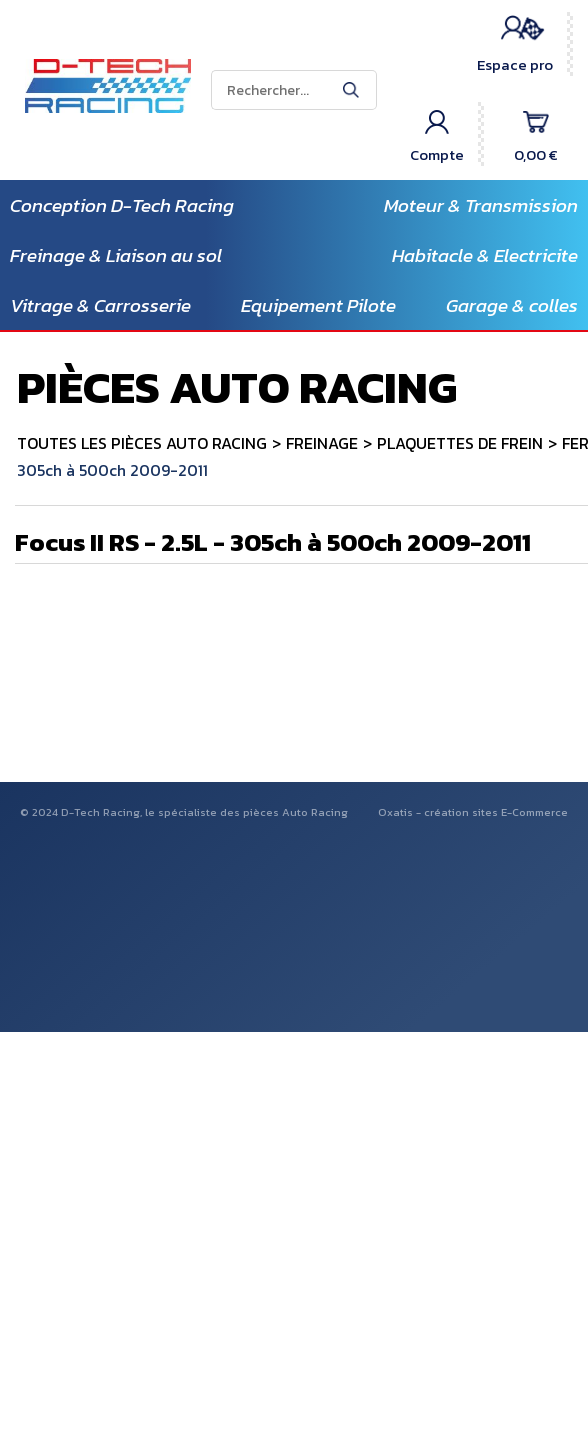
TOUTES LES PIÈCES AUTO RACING (142, 443)
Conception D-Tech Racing (122, 205)
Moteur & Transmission (481, 205)
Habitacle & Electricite (485, 255)
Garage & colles (512, 305)
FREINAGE (322, 443)
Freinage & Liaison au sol (116, 255)
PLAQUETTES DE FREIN (460, 443)
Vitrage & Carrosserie (100, 305)
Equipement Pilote (318, 305)
